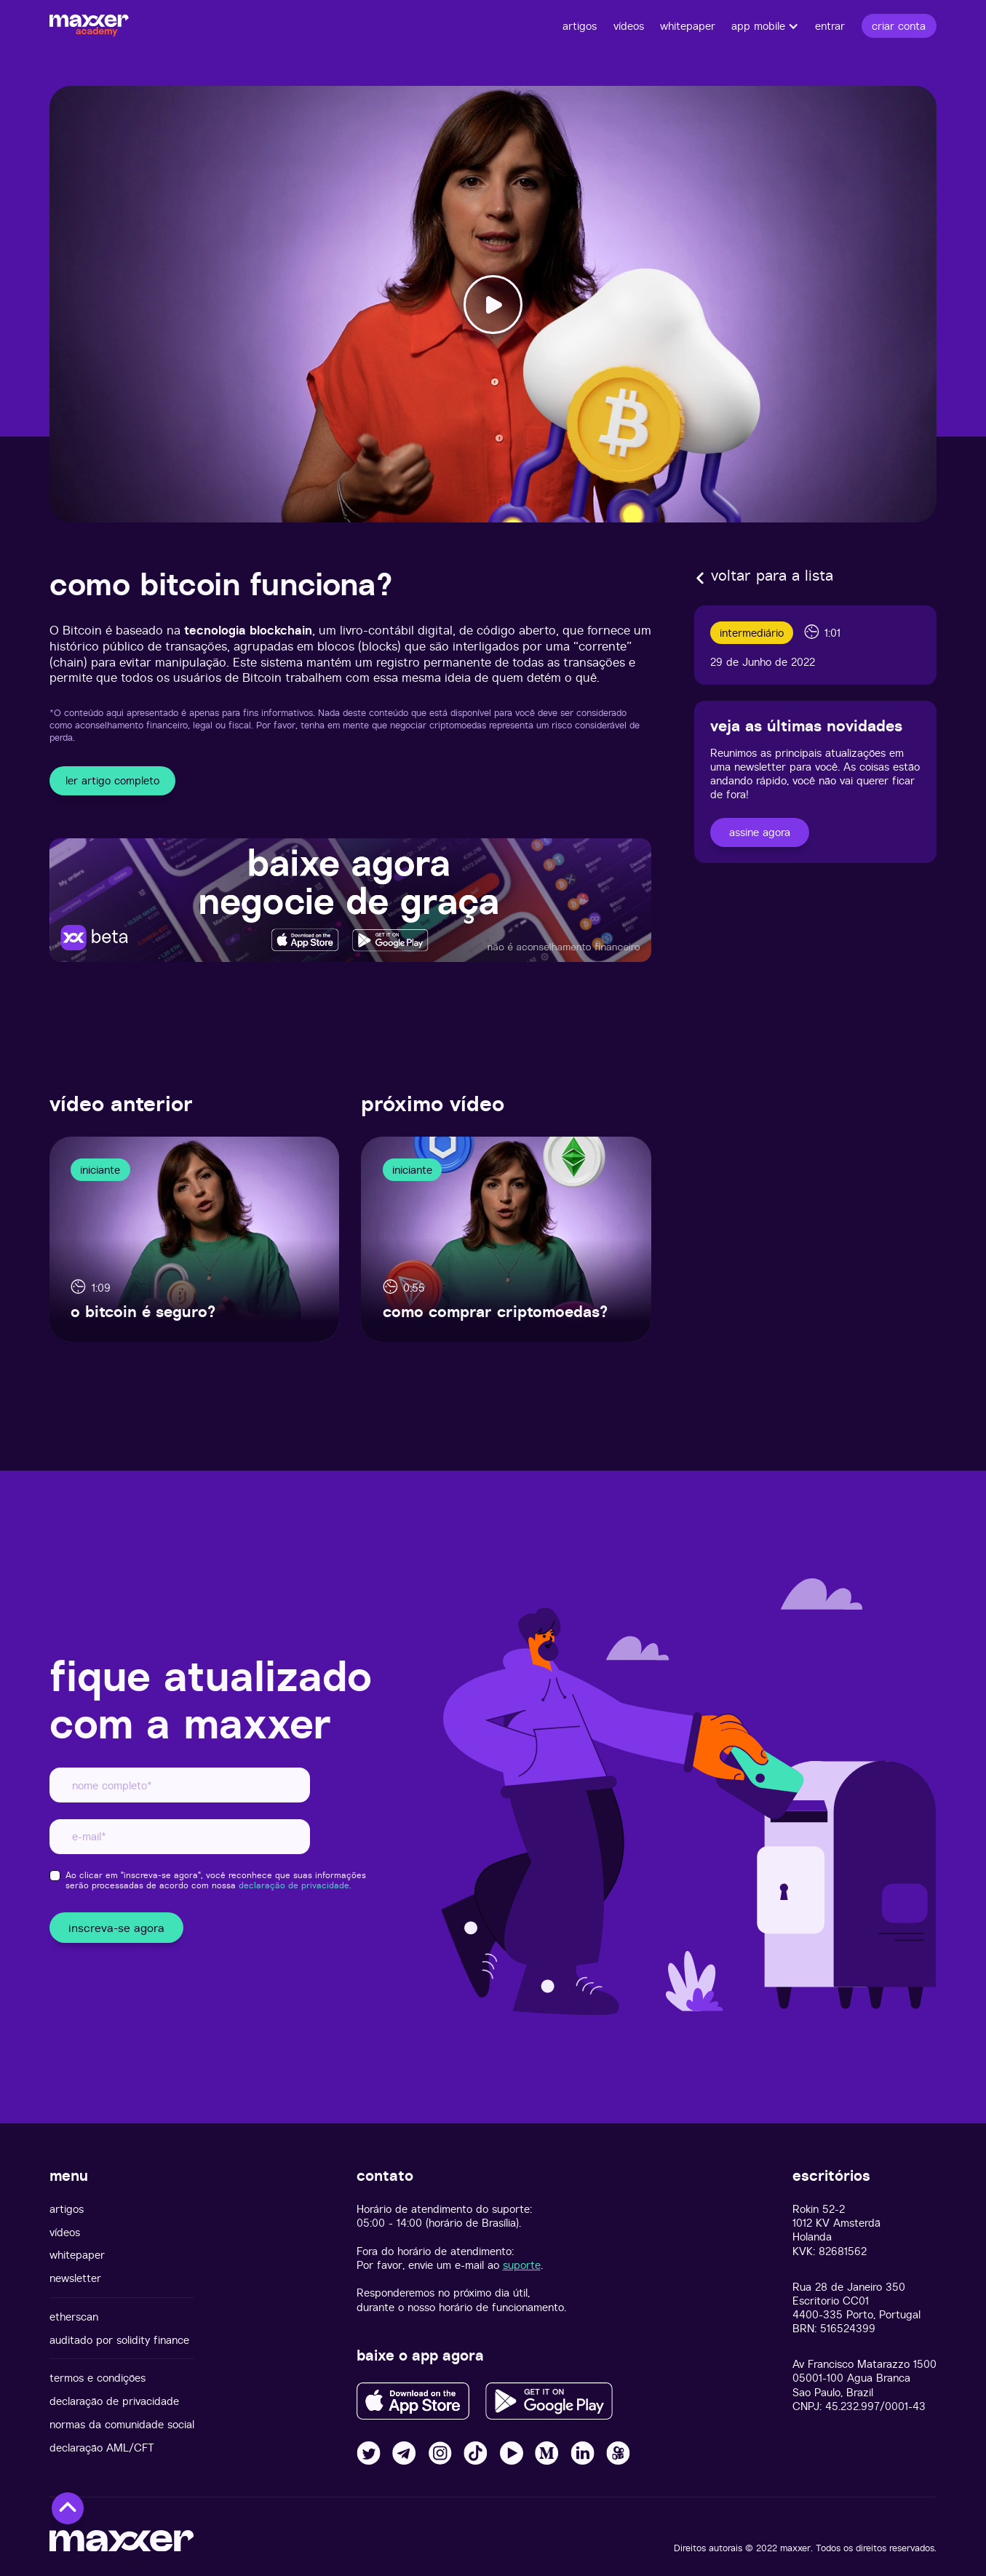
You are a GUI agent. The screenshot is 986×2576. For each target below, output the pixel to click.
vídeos (64, 2232)
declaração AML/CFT (101, 2447)
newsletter (75, 2278)
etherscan (73, 2316)
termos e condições (97, 2378)
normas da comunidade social (121, 2424)
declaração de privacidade (114, 2401)
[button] (765, 26)
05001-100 (817, 2378)
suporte (522, 2265)
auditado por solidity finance (119, 2340)
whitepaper (77, 2255)
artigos (66, 2209)
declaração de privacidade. (295, 1885)
